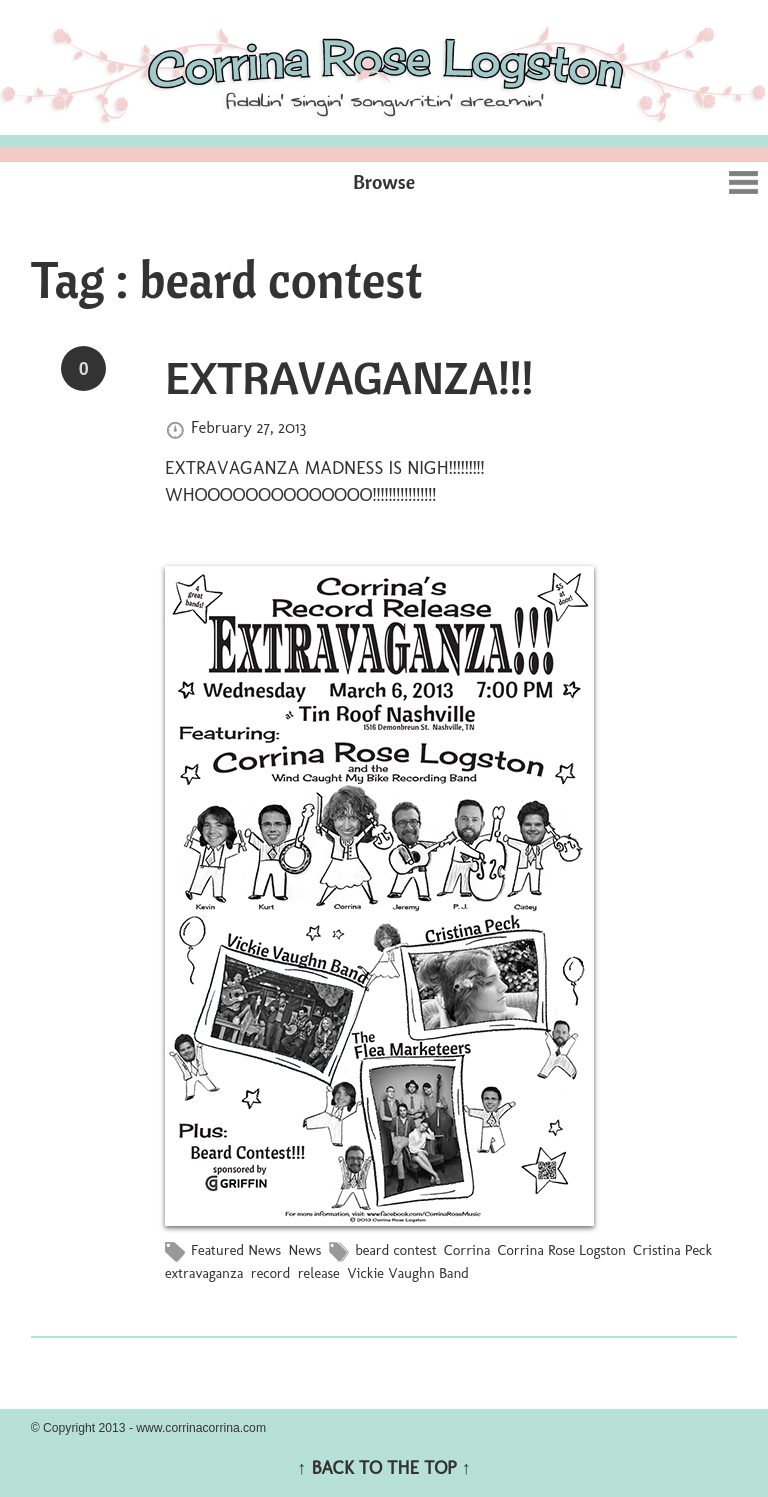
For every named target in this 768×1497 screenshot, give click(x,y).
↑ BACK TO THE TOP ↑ (383, 1468)
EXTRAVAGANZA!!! (349, 377)
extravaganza (204, 1273)
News (304, 1250)
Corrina (467, 1250)
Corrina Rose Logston (562, 1250)
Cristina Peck (672, 1250)
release (319, 1273)
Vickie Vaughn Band (408, 1273)
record (271, 1273)
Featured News (236, 1250)
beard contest (395, 1250)
